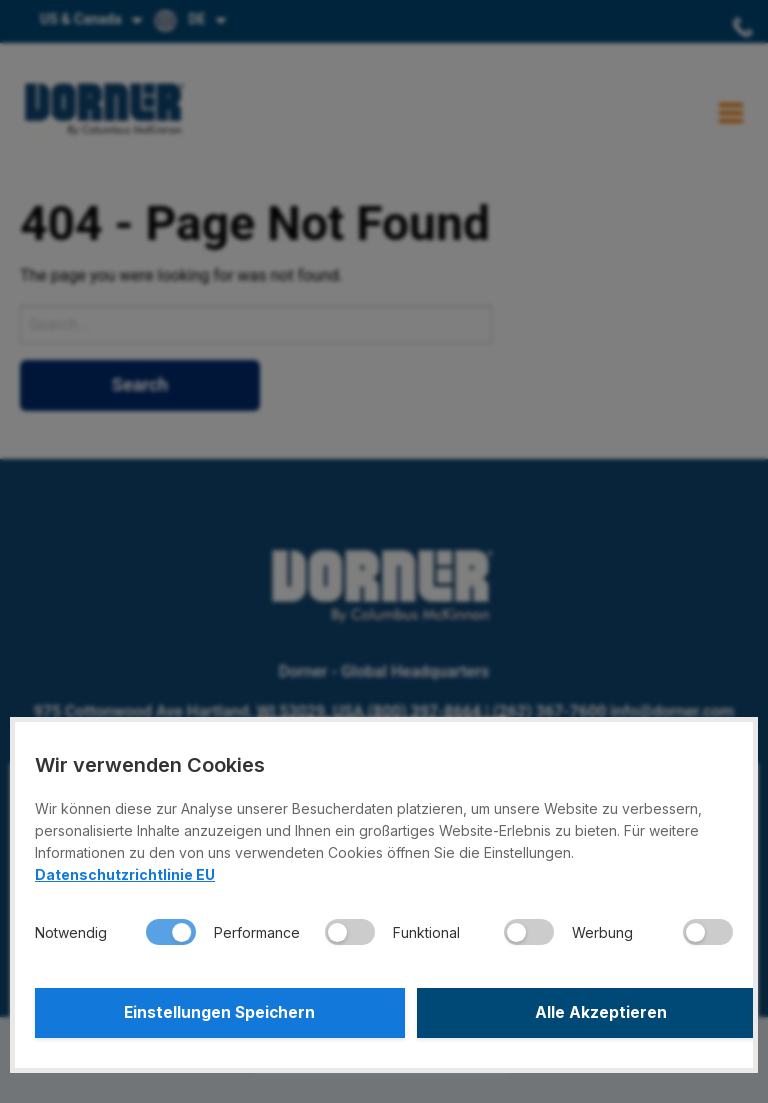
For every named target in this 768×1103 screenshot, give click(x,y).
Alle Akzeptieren (562, 1013)
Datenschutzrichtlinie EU (125, 874)
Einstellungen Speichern (207, 1013)
